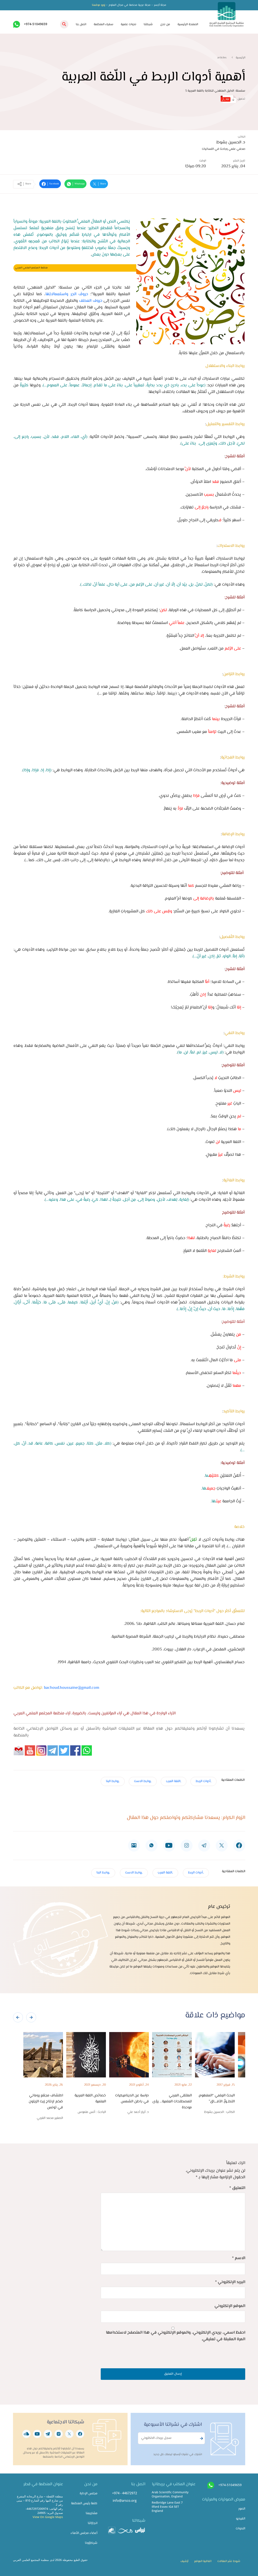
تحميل (233, 99)
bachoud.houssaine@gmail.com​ (71, 1688)
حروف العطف (90, 301)
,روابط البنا (113, 1781)
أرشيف (184, 2561)
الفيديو (240, 2518)
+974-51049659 (35, 24)
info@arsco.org (125, 2500)
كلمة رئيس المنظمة (84, 2503)
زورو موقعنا (98, 5)
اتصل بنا (81, 24)
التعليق (237, 2188)
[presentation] (18, 2017)
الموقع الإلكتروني (229, 2306)
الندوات (240, 2528)
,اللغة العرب (173, 1781)
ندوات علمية (128, 24)
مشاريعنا (91, 2513)
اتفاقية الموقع (202, 2561)
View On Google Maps (48, 2517)
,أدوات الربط (203, 1781)
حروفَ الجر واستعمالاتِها (67, 294)
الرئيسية (240, 57)
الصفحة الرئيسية (188, 24)
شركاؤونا (91, 2543)
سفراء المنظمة (103, 24)
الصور (241, 2508)
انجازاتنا (92, 2523)
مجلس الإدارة (88, 2493)
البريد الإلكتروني (230, 2282)
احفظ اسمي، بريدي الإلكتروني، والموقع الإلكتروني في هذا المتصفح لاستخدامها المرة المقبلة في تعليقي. (175, 2335)
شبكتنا (148, 24)
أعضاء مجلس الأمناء (84, 2533)
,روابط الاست (142, 1781)
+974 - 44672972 (124, 2493)
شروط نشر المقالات (228, 2561)
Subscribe (200, 2438)
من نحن (165, 24)
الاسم (238, 2258)
